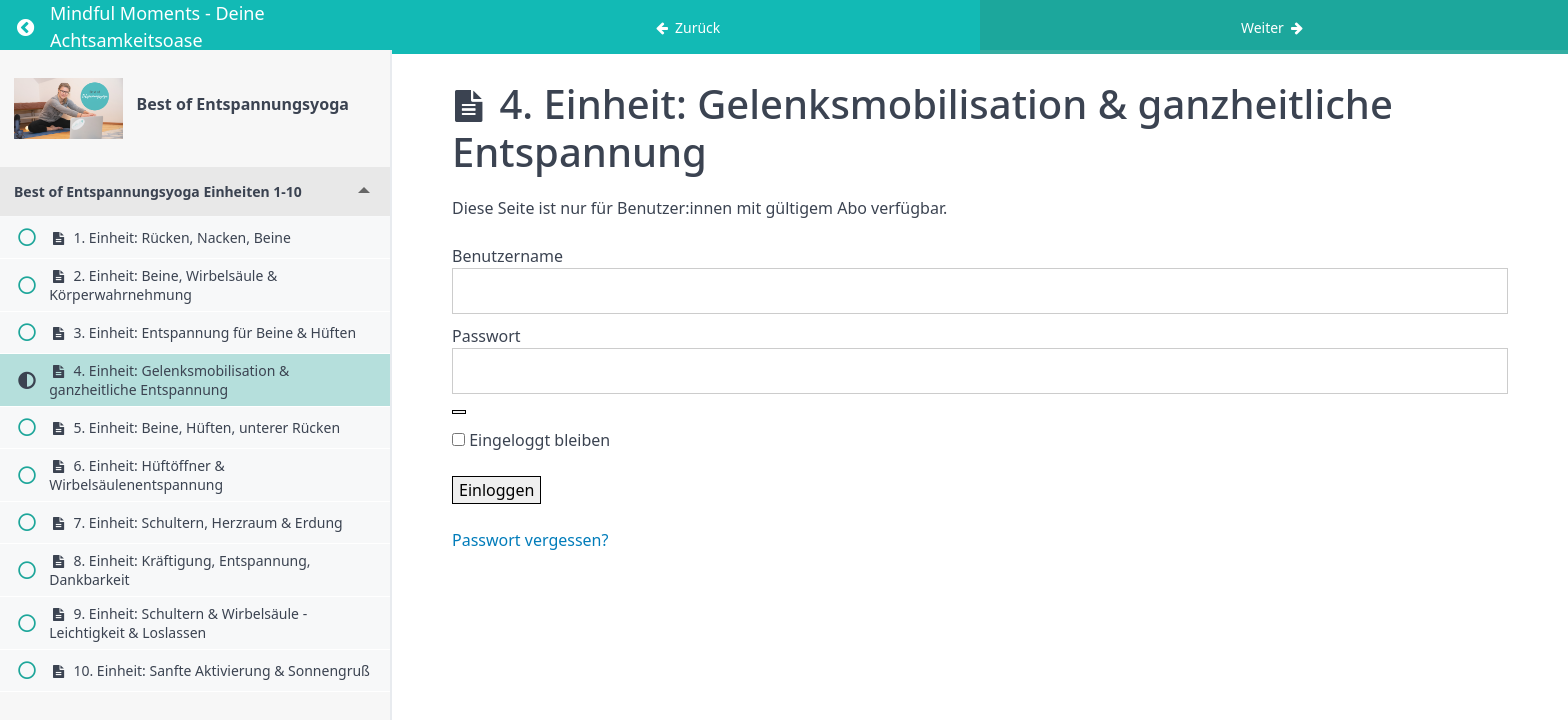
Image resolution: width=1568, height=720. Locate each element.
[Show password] (459, 412)
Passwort (486, 336)
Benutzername (507, 256)
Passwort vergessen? (530, 540)
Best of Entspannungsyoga (243, 104)
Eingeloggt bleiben (531, 440)
